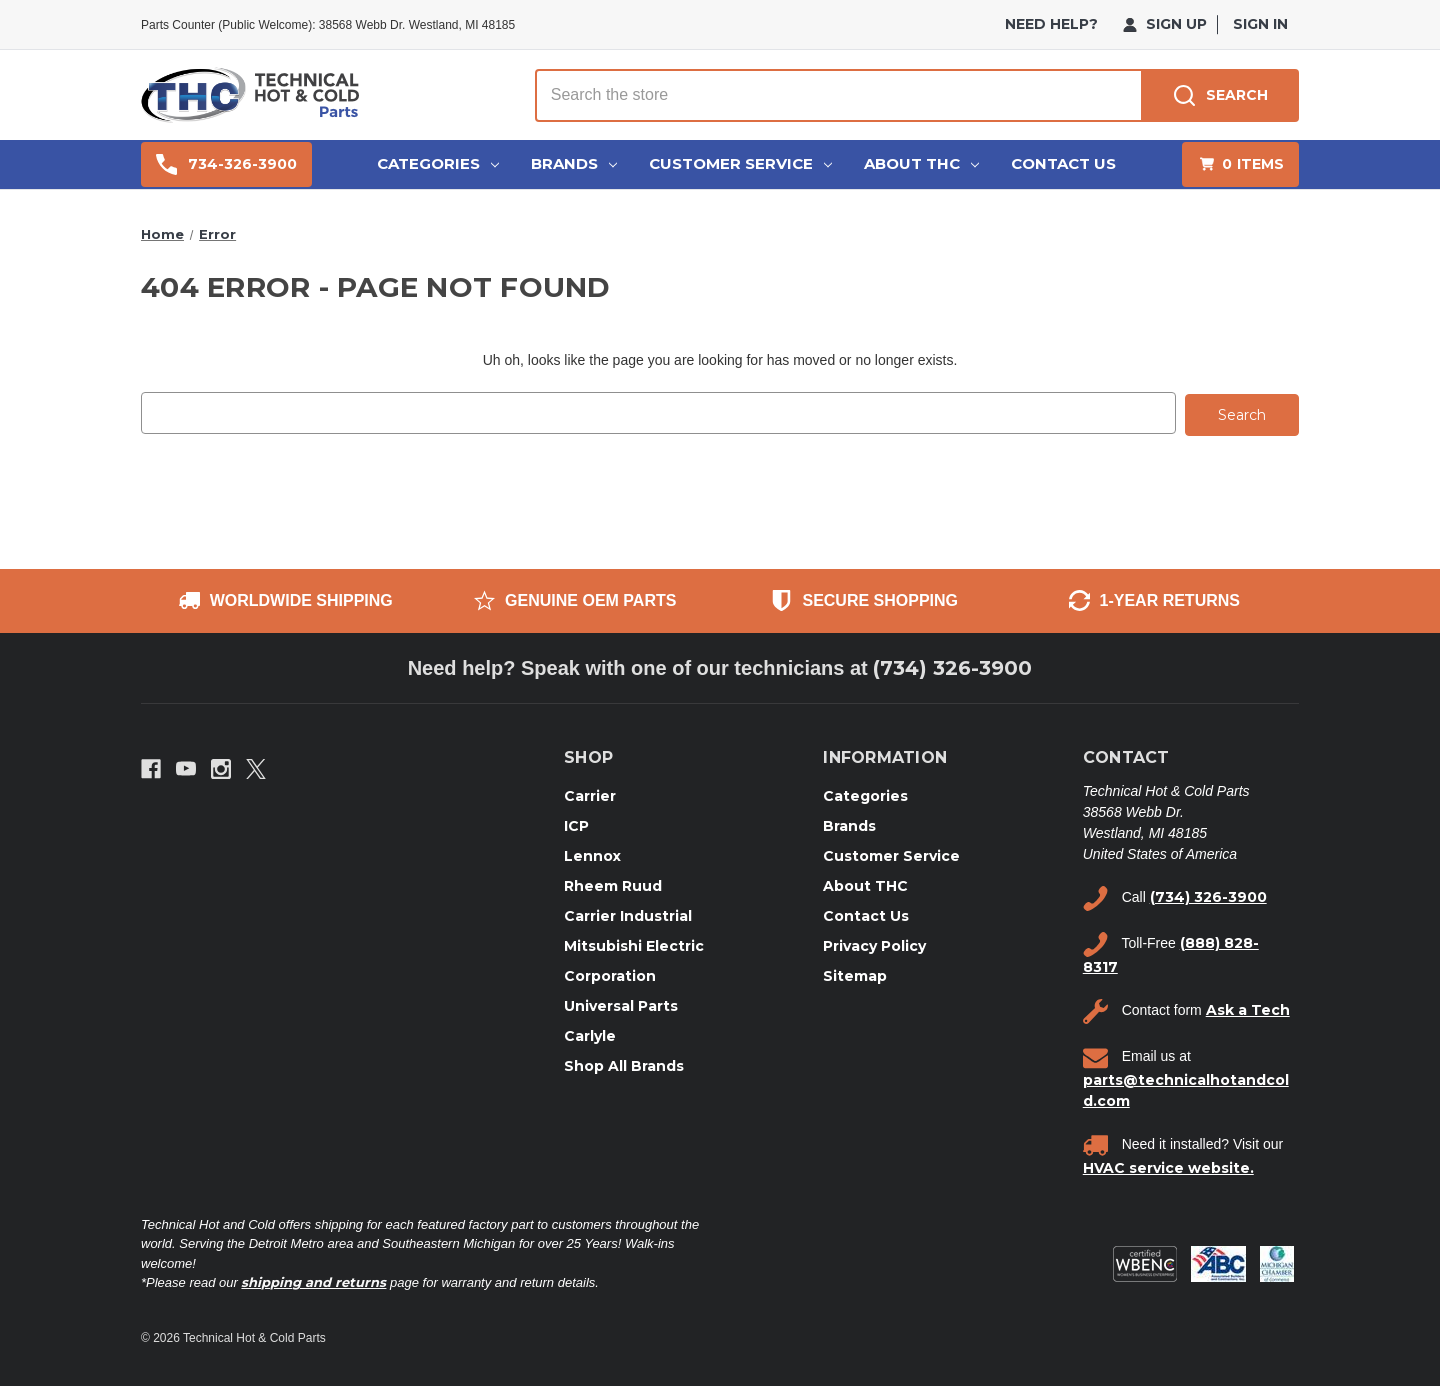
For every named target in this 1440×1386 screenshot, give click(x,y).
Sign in (1260, 24)
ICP (576, 823)
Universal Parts (621, 1003)
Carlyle (590, 1033)
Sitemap (855, 973)
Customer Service (740, 163)
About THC (921, 163)
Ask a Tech (1248, 1008)
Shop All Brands (624, 1063)
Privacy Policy (874, 943)
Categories (438, 163)
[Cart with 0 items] (1240, 164)
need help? (1051, 24)
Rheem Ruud (613, 883)
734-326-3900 (226, 164)
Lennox (592, 853)
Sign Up (1165, 24)
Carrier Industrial (628, 913)
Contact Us (1063, 163)
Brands (574, 163)
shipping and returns (313, 1280)
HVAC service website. (1168, 1165)
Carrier (590, 793)
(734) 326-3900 (952, 666)
